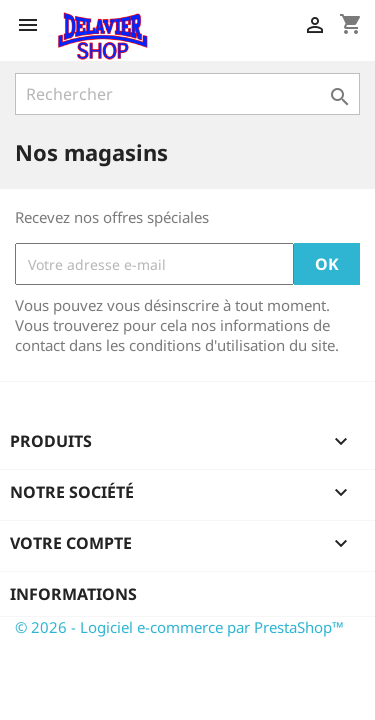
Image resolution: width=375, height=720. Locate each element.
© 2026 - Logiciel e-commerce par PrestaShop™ (179, 627)
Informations (73, 594)
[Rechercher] (187, 94)
